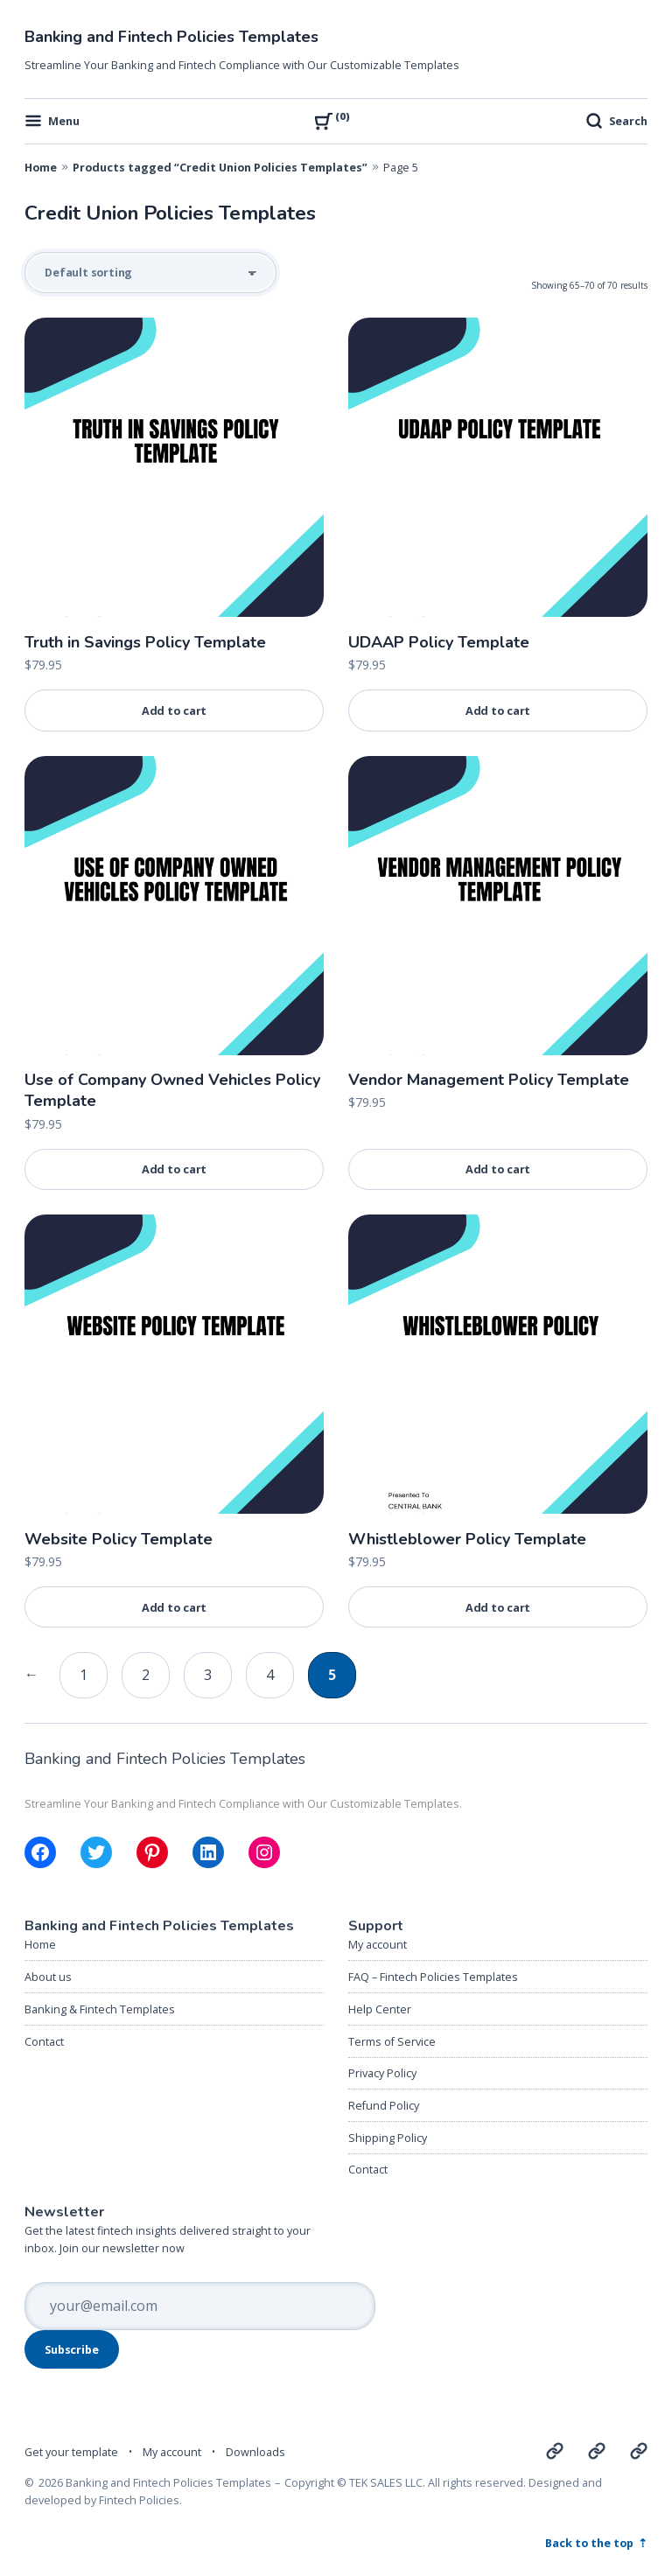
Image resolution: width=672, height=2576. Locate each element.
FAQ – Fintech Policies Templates (433, 1976)
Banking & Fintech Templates (99, 2009)
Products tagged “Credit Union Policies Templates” (220, 167)
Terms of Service (392, 2041)
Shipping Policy (387, 2138)
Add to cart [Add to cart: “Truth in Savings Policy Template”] (174, 710)
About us (48, 1976)
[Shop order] (150, 272)
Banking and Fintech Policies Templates (171, 36)
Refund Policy (383, 2105)
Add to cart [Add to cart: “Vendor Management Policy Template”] (498, 1169)
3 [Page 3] (208, 1674)
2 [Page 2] (146, 1674)
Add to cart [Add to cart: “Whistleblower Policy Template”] (498, 1607)
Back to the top (590, 2543)
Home (40, 167)
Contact (44, 2041)
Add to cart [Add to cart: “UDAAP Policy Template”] (498, 710)
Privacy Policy (382, 2073)
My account (377, 1944)
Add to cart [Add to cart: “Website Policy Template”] (174, 1607)
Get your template (71, 2452)
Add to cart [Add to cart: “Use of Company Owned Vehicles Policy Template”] (174, 1169)
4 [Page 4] (270, 1674)
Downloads (255, 2452)
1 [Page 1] (84, 1674)
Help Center (379, 2009)
